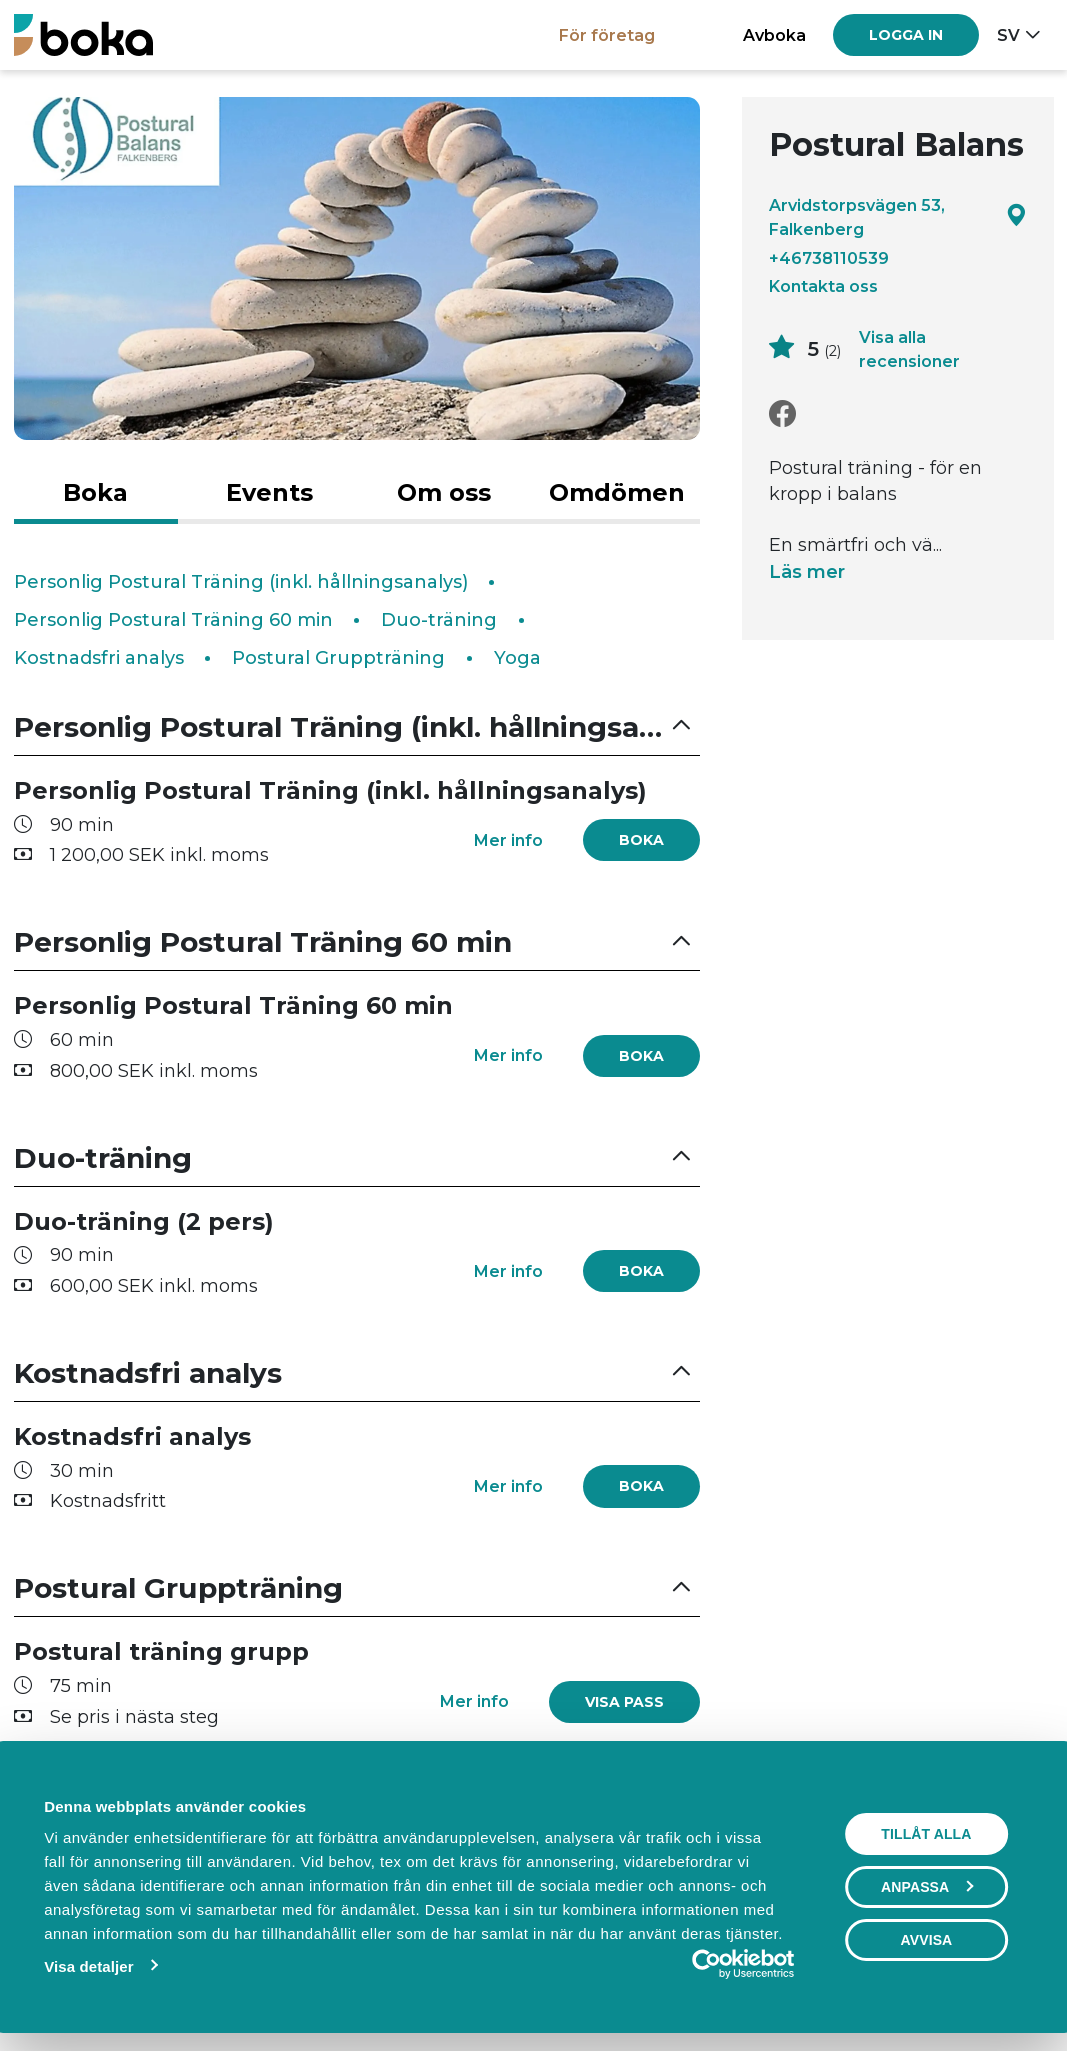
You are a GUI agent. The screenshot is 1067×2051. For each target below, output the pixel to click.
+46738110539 (829, 258)
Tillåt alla (926, 1834)
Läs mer (807, 572)
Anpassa (927, 1887)
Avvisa (927, 1940)
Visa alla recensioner (909, 349)
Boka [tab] (95, 492)
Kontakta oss (823, 286)
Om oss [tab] (444, 492)
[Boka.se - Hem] (83, 34)
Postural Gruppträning (338, 658)
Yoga (517, 658)
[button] (357, 727)
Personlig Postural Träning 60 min (173, 620)
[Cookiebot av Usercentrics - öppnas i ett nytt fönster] (706, 1964)
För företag (607, 35)
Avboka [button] (774, 35)
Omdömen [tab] (617, 492)
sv (1008, 35)
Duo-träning (439, 620)
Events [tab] (269, 492)
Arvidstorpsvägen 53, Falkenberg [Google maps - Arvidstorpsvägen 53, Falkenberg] (898, 217)
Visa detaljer (88, 1966)
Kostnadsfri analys (99, 658)
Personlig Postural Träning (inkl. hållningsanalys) (241, 582)
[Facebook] (782, 414)
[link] (624, 1702)
